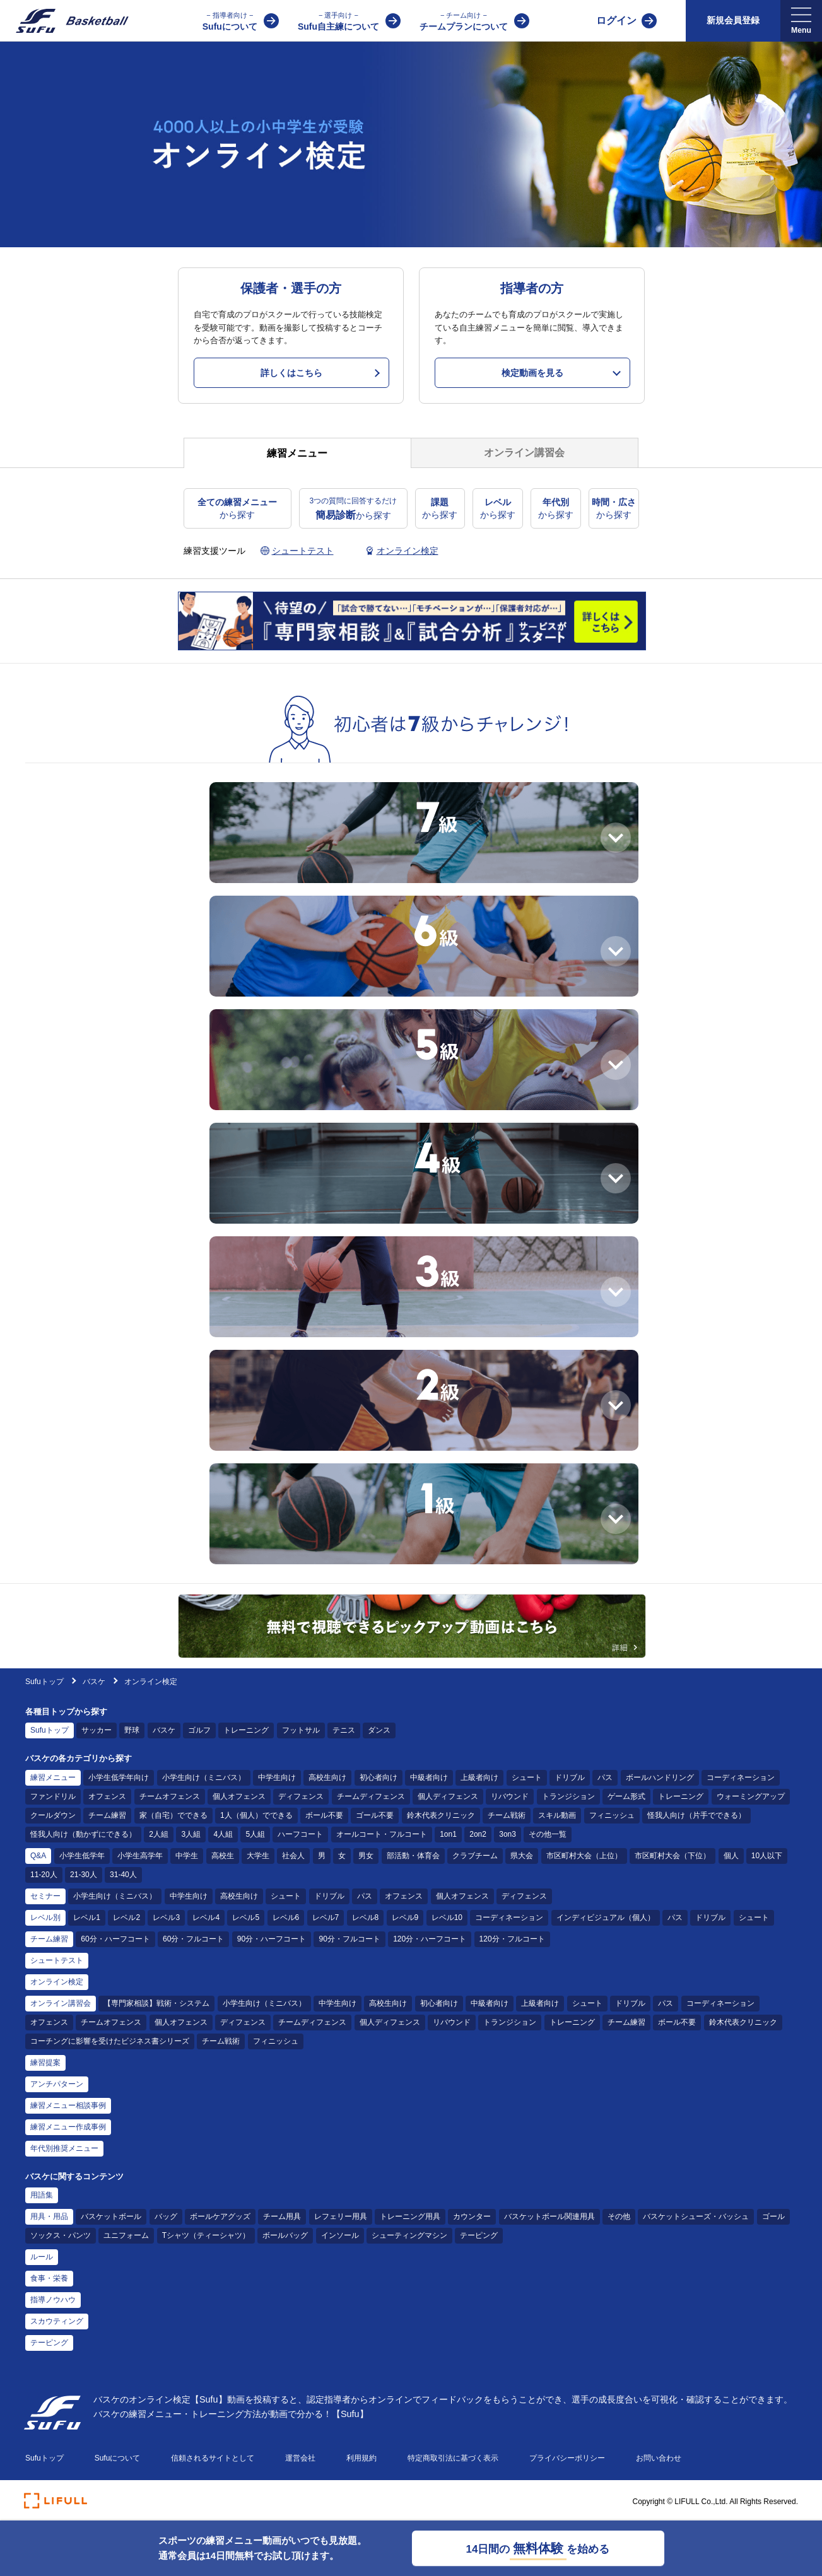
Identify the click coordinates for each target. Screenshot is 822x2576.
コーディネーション (741, 1777)
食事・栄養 (49, 2278)
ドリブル (570, 1777)
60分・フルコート (193, 1939)
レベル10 (447, 1917)
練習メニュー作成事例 (68, 2126)
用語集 (41, 2195)
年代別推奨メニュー (64, 2148)
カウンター (472, 2216)
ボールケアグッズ (220, 2216)
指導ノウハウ (53, 2299)
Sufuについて (230, 20)
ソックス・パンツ (60, 2235)
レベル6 (286, 1917)
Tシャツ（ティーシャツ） (206, 2235)
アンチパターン (56, 2084)
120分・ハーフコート (429, 1939)
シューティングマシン (409, 2235)
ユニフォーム (126, 2235)
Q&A (38, 1855)
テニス (343, 1730)
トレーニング (246, 1730)
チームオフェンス (169, 1796)
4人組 (223, 1834)
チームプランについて (464, 20)
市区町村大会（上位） (584, 1855)
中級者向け (429, 1777)
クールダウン (53, 1815)
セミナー (45, 1896)
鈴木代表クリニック (441, 1815)
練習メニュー (53, 1777)
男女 (365, 1855)
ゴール (773, 2216)
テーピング (479, 2235)
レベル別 (45, 1917)
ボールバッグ (285, 2235)
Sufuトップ (44, 1681)
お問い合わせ (658, 2458)
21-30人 (83, 1874)
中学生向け (277, 1777)
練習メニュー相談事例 (68, 2105)
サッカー (96, 1730)
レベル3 (166, 1917)
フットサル (301, 1730)
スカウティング (56, 2321)
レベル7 (325, 1917)
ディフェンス (301, 1796)
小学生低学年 (82, 1855)
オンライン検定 (56, 1981)
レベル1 (86, 1917)
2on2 (477, 1834)
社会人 (293, 1855)
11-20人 (43, 1874)
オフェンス (107, 1796)
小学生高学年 (140, 1855)
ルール (41, 2256)
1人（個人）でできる (256, 1815)
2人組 (158, 1834)
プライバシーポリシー (567, 2458)
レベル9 (405, 1917)
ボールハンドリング (660, 1777)
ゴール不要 (375, 1815)
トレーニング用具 (410, 2216)
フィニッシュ (612, 1815)
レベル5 (245, 1917)
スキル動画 (557, 1815)
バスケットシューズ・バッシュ (696, 2216)
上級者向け (479, 1777)
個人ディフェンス (448, 1796)
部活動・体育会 (413, 1855)
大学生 (258, 1855)
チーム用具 (282, 2216)
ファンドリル (53, 1796)
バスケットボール (111, 2216)
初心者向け (378, 1777)
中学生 (186, 1855)
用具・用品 (49, 2216)
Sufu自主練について (338, 20)
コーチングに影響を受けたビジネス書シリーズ (109, 2041)
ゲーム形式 (626, 1796)
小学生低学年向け (118, 1777)
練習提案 (45, 2062)
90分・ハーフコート (271, 1939)
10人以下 (766, 1855)
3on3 (507, 1834)
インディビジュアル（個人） (605, 1917)
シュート (527, 1777)
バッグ (166, 2216)
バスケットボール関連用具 (549, 2216)
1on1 (448, 1834)
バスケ (95, 1681)
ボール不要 (324, 1815)
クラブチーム (475, 1855)
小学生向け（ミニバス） (203, 1777)
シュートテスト (56, 1960)
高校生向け (327, 1777)
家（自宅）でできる (173, 1815)
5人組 (255, 1834)
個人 (731, 1855)
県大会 (521, 1855)
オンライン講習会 (60, 2003)
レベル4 (206, 1917)
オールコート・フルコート (381, 1834)
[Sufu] (64, 21)
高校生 (222, 1855)
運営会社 (300, 2458)
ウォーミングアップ (751, 1796)
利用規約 (361, 2458)
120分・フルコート (512, 1939)
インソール (340, 2235)
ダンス (379, 1730)
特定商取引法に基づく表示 (453, 2458)
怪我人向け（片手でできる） (696, 1815)
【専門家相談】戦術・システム (156, 2003)
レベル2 (126, 1917)
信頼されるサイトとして (212, 2458)
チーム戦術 (506, 1815)
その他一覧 (548, 1834)
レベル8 (365, 1917)
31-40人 (123, 1874)
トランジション (568, 1796)
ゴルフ (199, 1730)
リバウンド (510, 1796)
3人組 (191, 1834)
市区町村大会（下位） (672, 1855)
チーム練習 (107, 1815)
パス (605, 1777)
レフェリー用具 (340, 2216)
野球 (131, 1730)
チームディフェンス (371, 1796)
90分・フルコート (349, 1939)
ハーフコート (300, 1834)
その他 (619, 2216)
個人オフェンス (239, 1796)
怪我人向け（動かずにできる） (83, 1834)
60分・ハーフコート (115, 1939)
